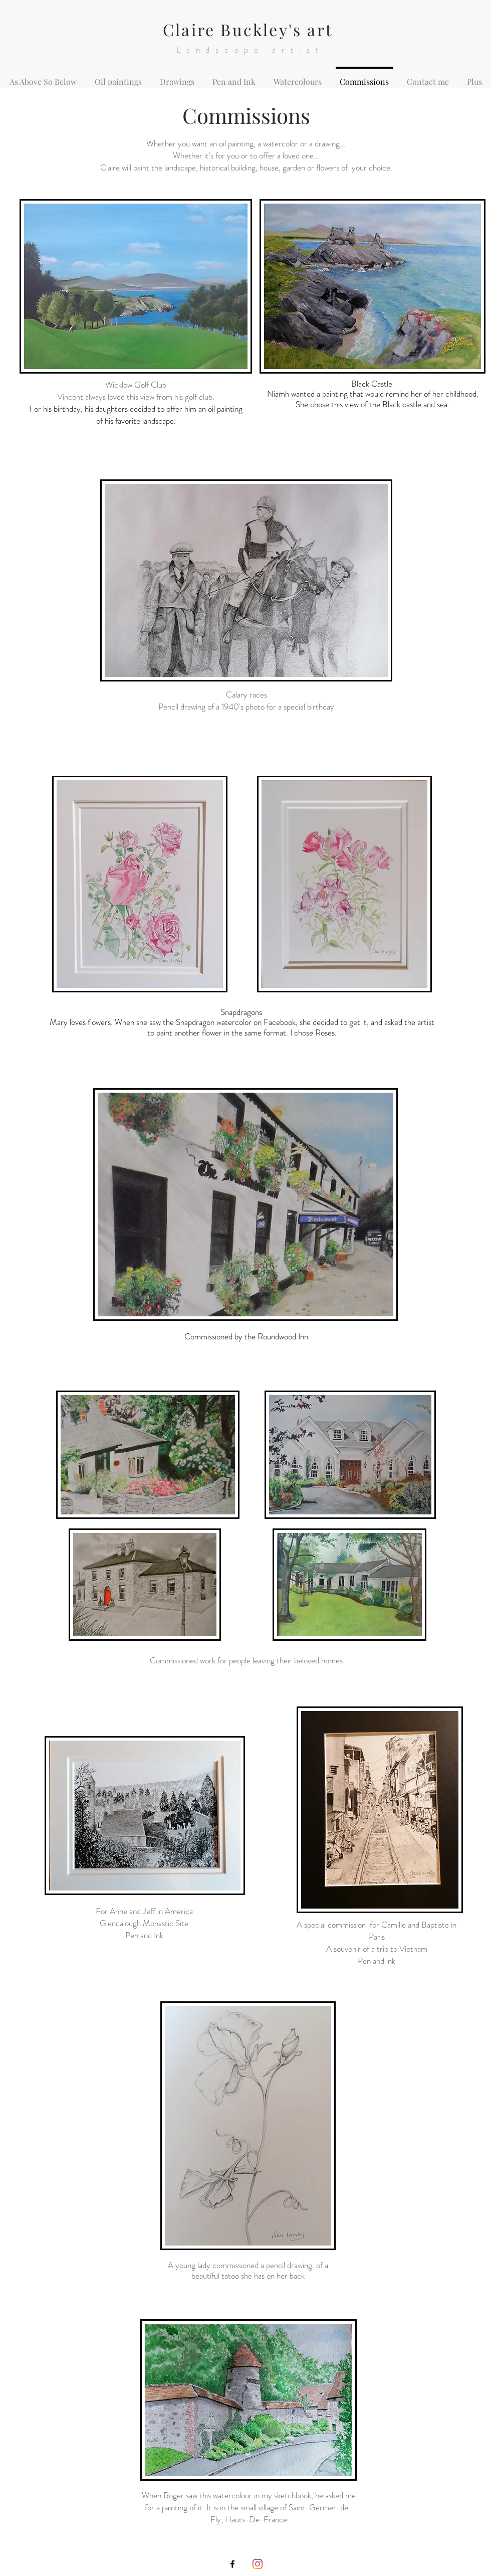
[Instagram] (258, 2564)
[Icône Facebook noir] (232, 2564)
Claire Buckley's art (248, 29)
